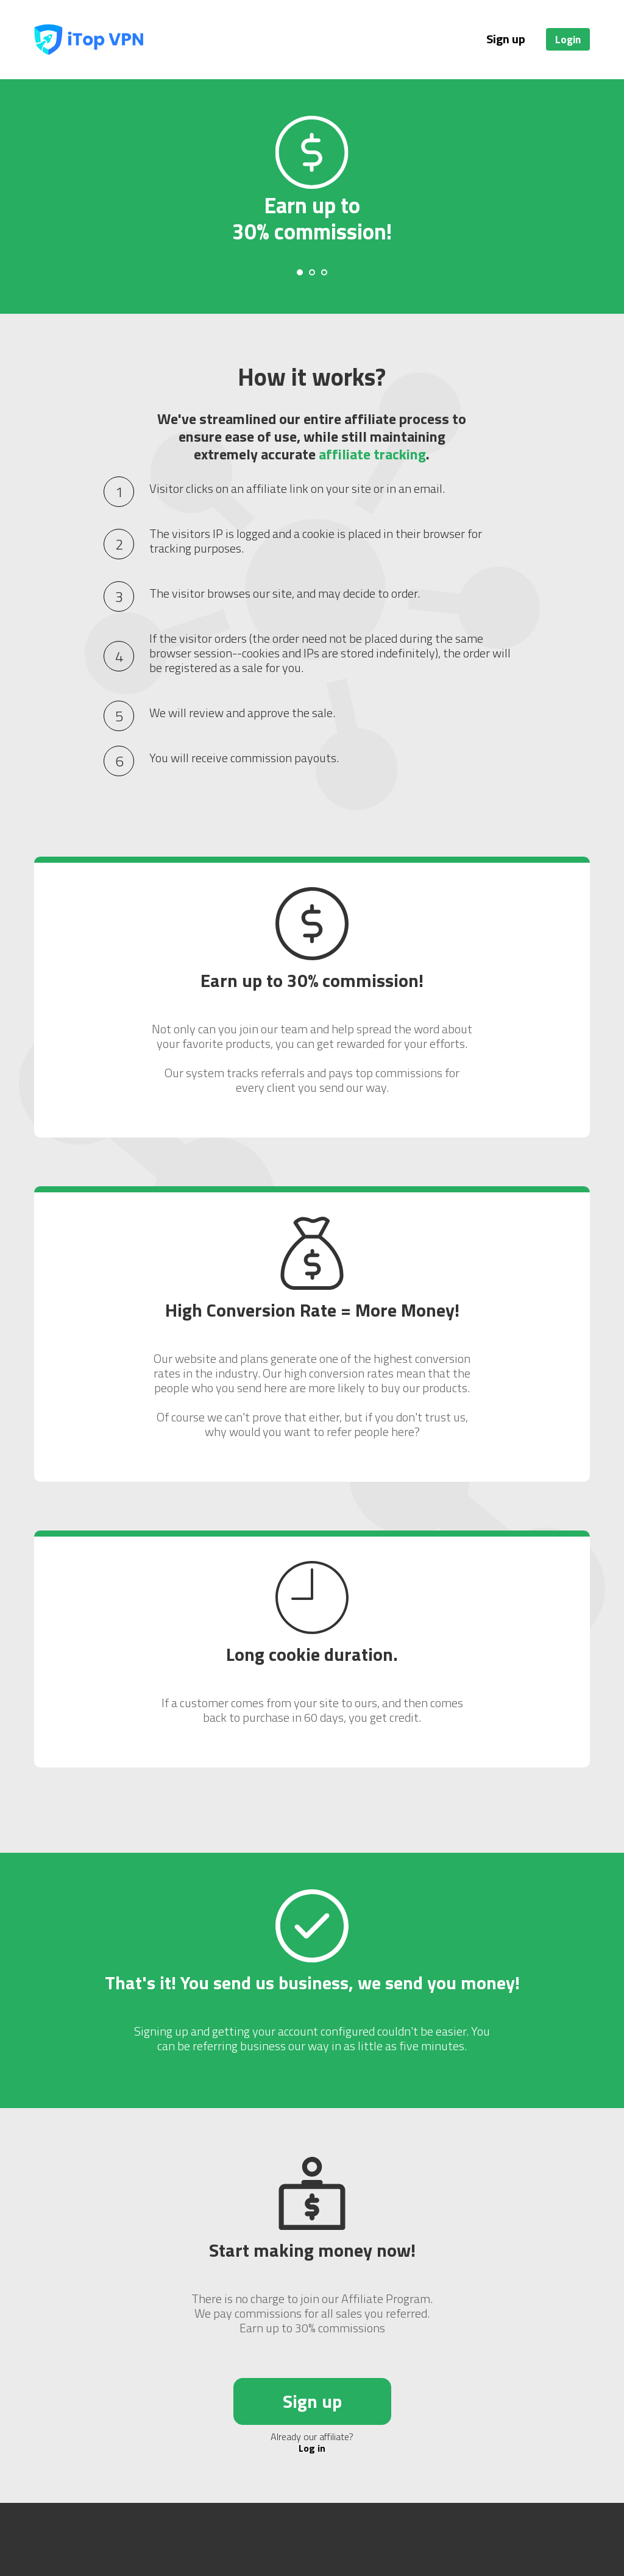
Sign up (505, 38)
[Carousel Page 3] (324, 272)
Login (568, 39)
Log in (312, 2448)
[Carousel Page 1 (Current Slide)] (300, 272)
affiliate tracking (372, 454)
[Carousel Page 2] (312, 272)
